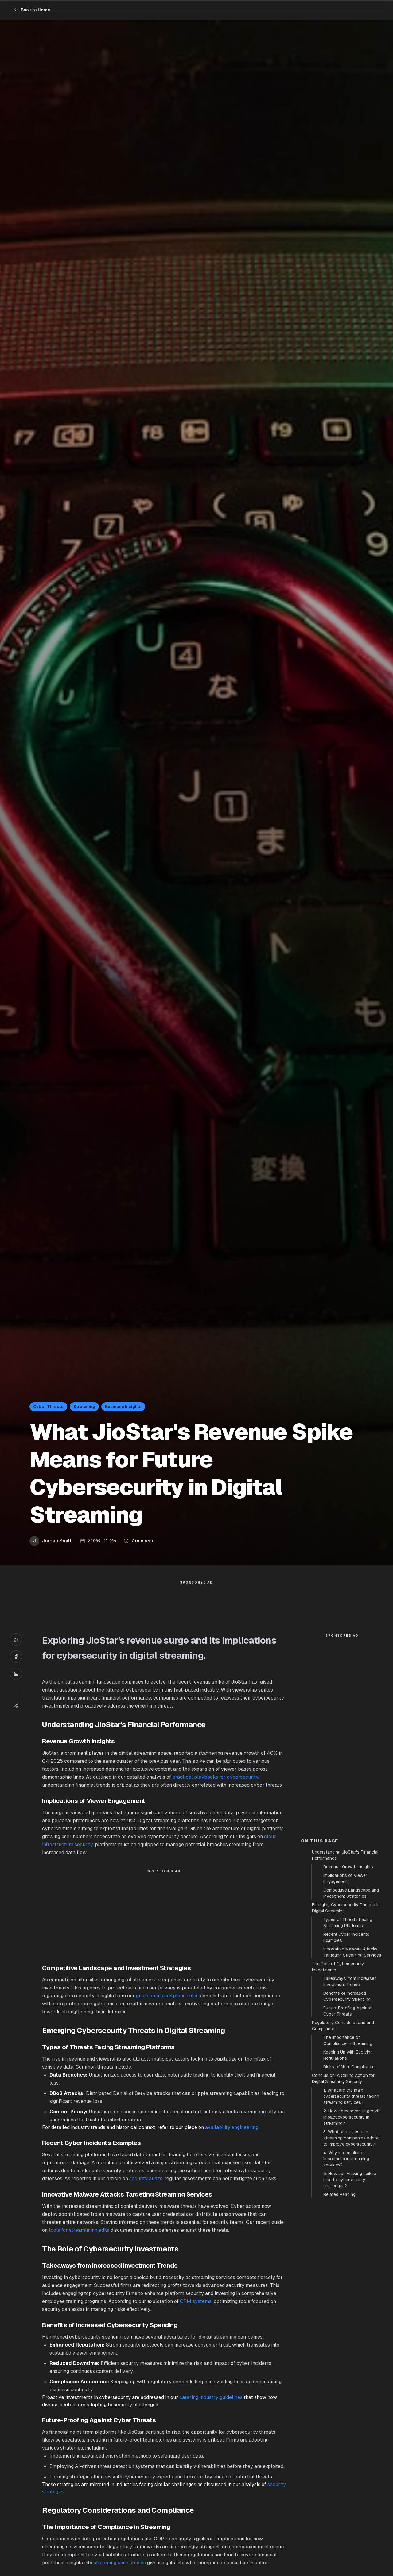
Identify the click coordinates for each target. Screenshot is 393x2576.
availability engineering (231, 2127)
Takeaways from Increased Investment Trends (350, 1981)
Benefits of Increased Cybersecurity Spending (347, 1996)
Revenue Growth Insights (348, 1866)
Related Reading (339, 2194)
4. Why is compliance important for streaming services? (346, 2159)
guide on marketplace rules (167, 1996)
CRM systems (196, 2301)
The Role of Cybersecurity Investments (338, 1967)
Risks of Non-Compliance (349, 2067)
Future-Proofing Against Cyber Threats (347, 2011)
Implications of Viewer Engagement (345, 1878)
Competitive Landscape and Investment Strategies (351, 1893)
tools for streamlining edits (79, 2230)
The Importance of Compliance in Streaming (347, 2040)
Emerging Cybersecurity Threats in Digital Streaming (346, 1908)
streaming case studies (120, 2562)
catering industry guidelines (211, 2397)
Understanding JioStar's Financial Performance (345, 1855)
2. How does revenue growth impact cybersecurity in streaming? (352, 2117)
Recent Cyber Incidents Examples (346, 1937)
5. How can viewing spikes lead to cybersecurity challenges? (349, 2180)
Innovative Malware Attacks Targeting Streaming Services (352, 1952)
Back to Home (32, 10)
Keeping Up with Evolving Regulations (348, 2055)
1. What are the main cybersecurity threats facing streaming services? (351, 2096)
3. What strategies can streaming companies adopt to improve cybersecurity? (351, 2138)
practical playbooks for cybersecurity (215, 1777)
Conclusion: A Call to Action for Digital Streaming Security (343, 2078)
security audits (145, 2178)
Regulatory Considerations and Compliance (343, 2025)
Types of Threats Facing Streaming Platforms (347, 1922)
